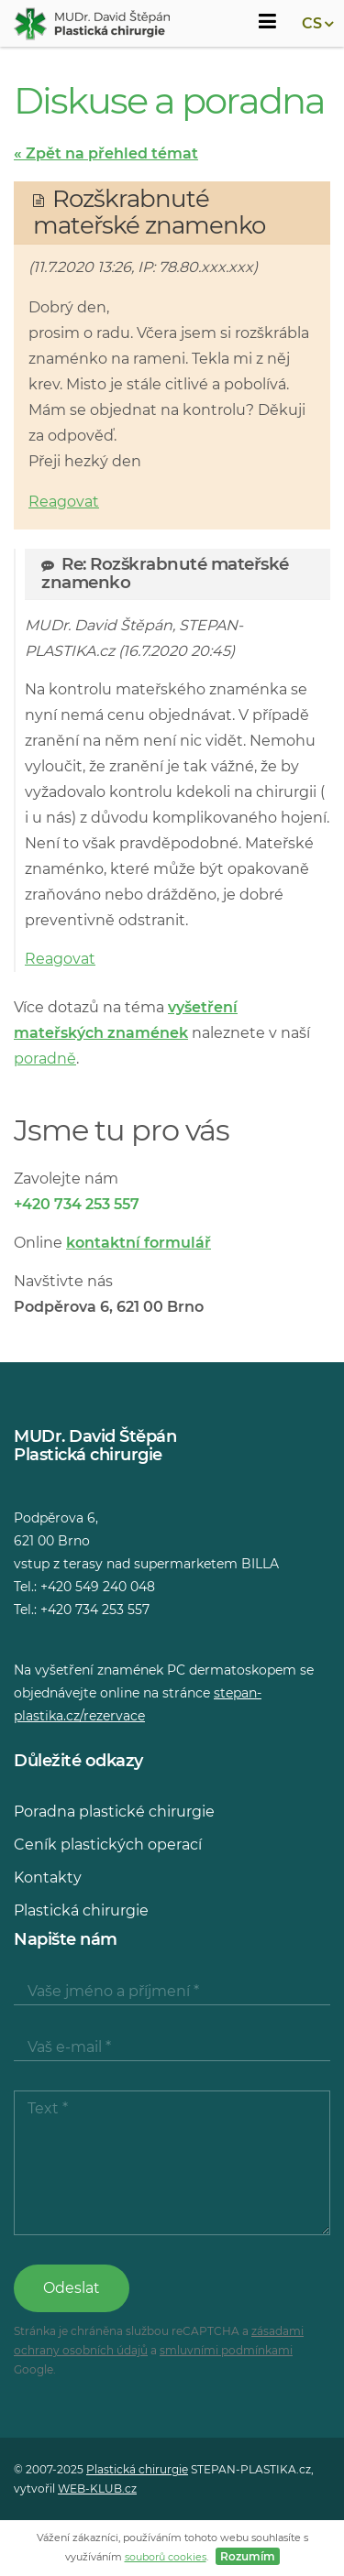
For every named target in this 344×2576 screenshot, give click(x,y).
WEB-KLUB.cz (97, 2488)
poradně (45, 1058)
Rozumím (247, 2556)
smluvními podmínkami (226, 2350)
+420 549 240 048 (97, 1586)
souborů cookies (165, 2556)
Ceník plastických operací (108, 1844)
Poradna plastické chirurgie (114, 1811)
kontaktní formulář (138, 1242)
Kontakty (48, 1877)
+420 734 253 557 (76, 1204)
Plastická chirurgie (81, 1910)
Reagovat (63, 501)
